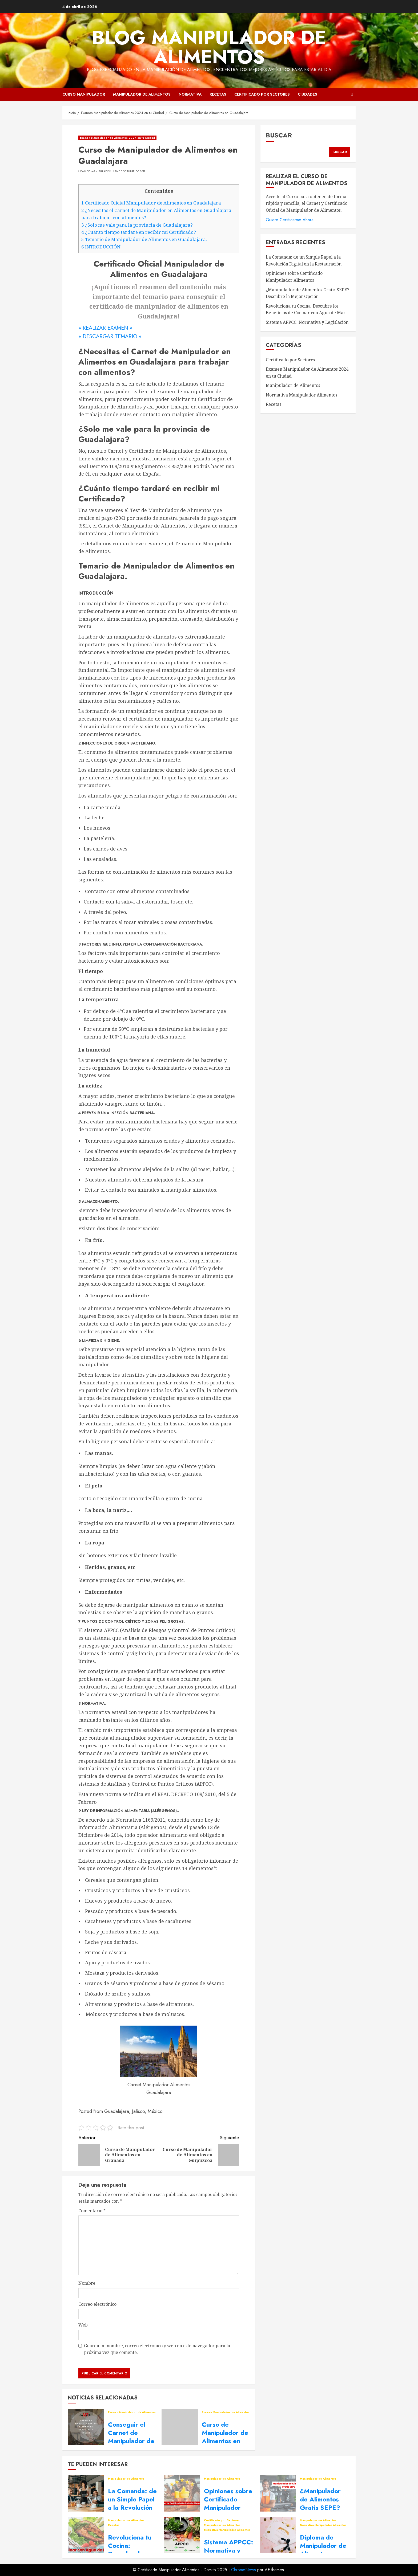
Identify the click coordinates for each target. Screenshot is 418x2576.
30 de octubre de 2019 (130, 171)
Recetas (218, 94)
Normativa (190, 94)
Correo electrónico (97, 2304)
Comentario (92, 2211)
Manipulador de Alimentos (142, 94)
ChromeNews (243, 2570)
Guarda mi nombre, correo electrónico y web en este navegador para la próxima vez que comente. (157, 2349)
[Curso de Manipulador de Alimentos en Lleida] (180, 2427)
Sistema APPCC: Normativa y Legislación (307, 322)
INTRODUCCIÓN (100, 247)
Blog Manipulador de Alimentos (209, 47)
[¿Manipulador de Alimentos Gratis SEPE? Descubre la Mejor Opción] (278, 2493)
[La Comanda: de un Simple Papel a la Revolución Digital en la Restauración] (86, 2493)
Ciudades (307, 94)
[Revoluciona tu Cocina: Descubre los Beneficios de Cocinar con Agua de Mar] (86, 2535)
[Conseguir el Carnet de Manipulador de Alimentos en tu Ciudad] (86, 2427)
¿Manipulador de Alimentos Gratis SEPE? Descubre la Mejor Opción (320, 2507)
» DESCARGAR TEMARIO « (110, 336)
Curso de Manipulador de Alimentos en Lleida (225, 2437)
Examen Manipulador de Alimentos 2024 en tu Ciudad (117, 138)
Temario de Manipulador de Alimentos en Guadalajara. (144, 239)
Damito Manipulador (95, 171)
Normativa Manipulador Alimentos (301, 395)
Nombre (86, 2283)
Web (83, 2325)
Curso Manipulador (83, 94)
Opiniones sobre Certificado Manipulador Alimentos (228, 2503)
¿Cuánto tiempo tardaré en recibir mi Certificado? (138, 232)
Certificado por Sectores (262, 94)
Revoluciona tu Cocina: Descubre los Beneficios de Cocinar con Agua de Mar (305, 309)
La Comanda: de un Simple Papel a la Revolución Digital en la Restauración (132, 2507)
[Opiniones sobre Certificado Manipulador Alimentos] (182, 2493)
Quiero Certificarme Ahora (290, 220)
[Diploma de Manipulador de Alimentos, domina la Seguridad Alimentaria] (278, 2535)
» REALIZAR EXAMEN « (105, 328)
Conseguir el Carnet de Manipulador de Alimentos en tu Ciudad (131, 2441)
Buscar (279, 135)
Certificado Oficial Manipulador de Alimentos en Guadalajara (151, 203)
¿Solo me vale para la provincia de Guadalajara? (137, 225)
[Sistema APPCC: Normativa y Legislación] (182, 2535)
